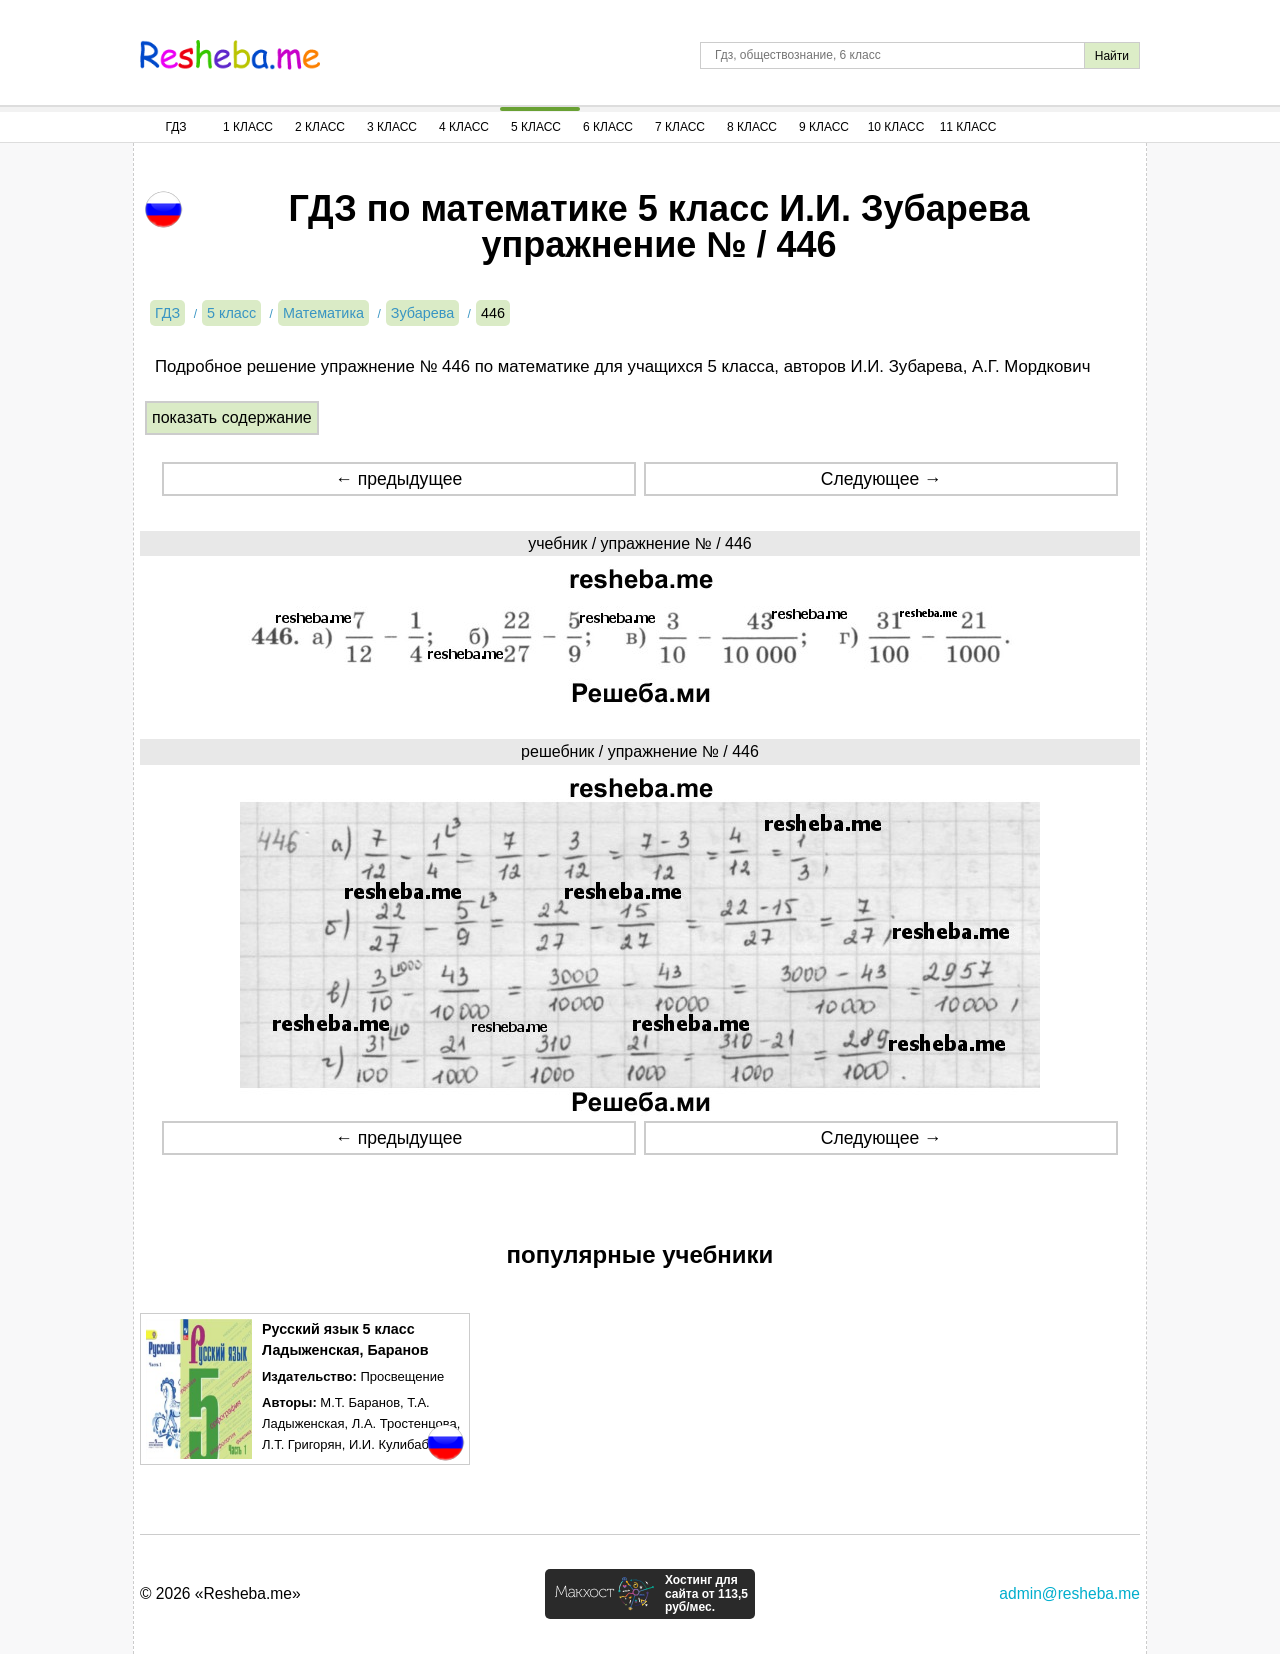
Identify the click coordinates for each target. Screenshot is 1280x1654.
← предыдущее (398, 479)
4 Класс (464, 127)
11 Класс (968, 127)
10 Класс (896, 127)
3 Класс (392, 127)
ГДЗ (175, 127)
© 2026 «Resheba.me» (220, 1593)
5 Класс (536, 127)
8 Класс (752, 127)
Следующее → (881, 479)
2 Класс (320, 127)
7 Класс (680, 127)
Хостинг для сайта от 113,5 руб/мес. (706, 1594)
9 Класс (824, 127)
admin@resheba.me (1069, 1593)
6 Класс (608, 127)
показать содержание (232, 417)
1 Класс (248, 127)
